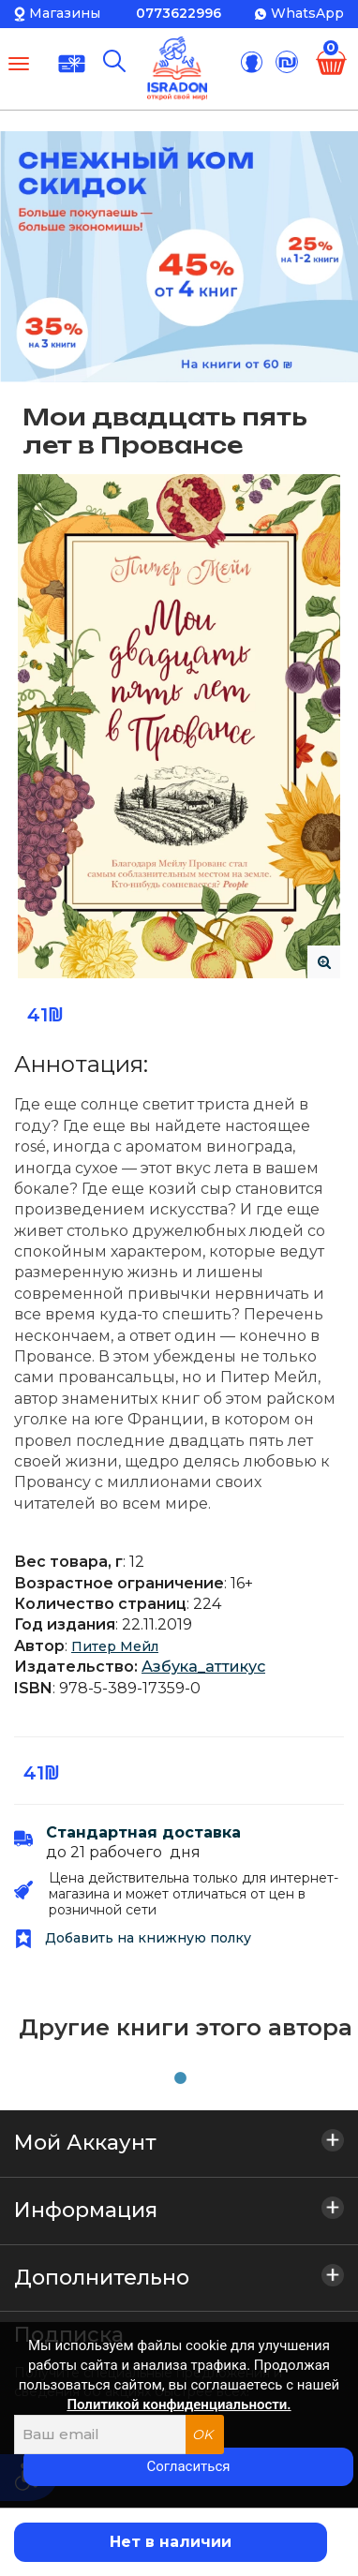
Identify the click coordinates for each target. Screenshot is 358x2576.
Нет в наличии (170, 2542)
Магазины (64, 13)
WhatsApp (307, 13)
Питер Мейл (114, 1646)
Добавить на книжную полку (132, 1937)
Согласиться (188, 2466)
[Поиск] (114, 61)
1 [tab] (176, 2074)
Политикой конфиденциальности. (179, 2404)
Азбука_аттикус (203, 1666)
